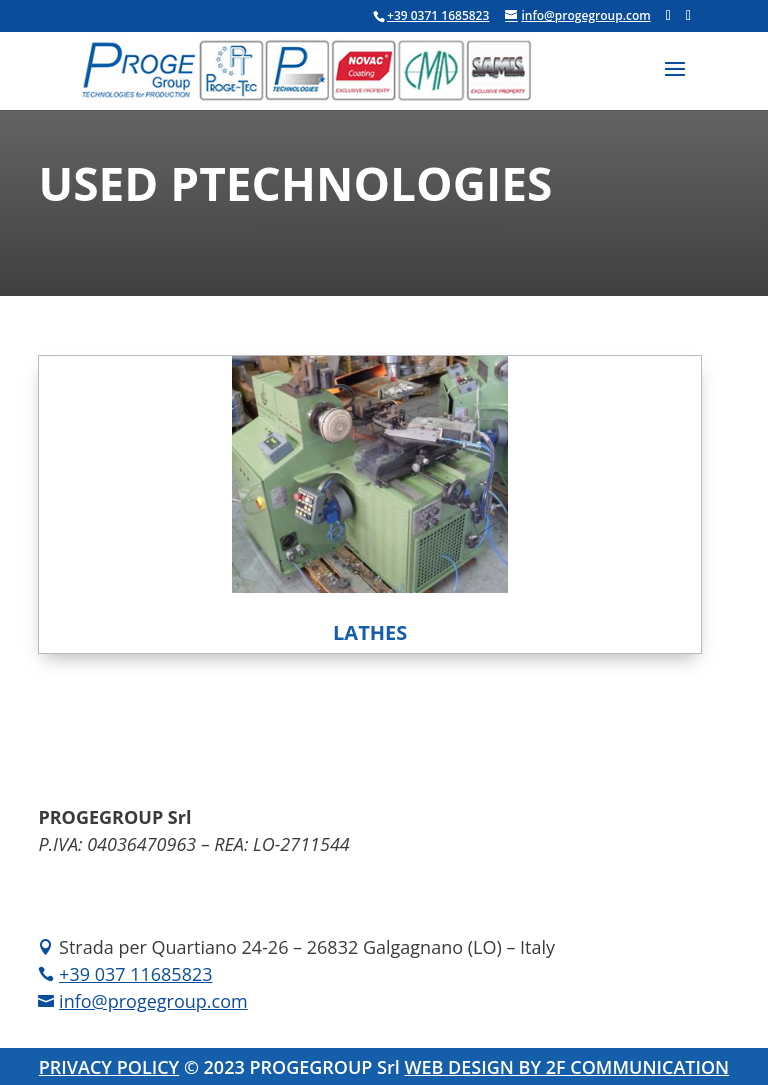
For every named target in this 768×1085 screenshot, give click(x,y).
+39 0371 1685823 (438, 15)
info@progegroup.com (153, 1001)
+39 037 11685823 (135, 974)
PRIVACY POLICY (109, 1067)
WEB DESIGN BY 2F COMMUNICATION (566, 1067)
